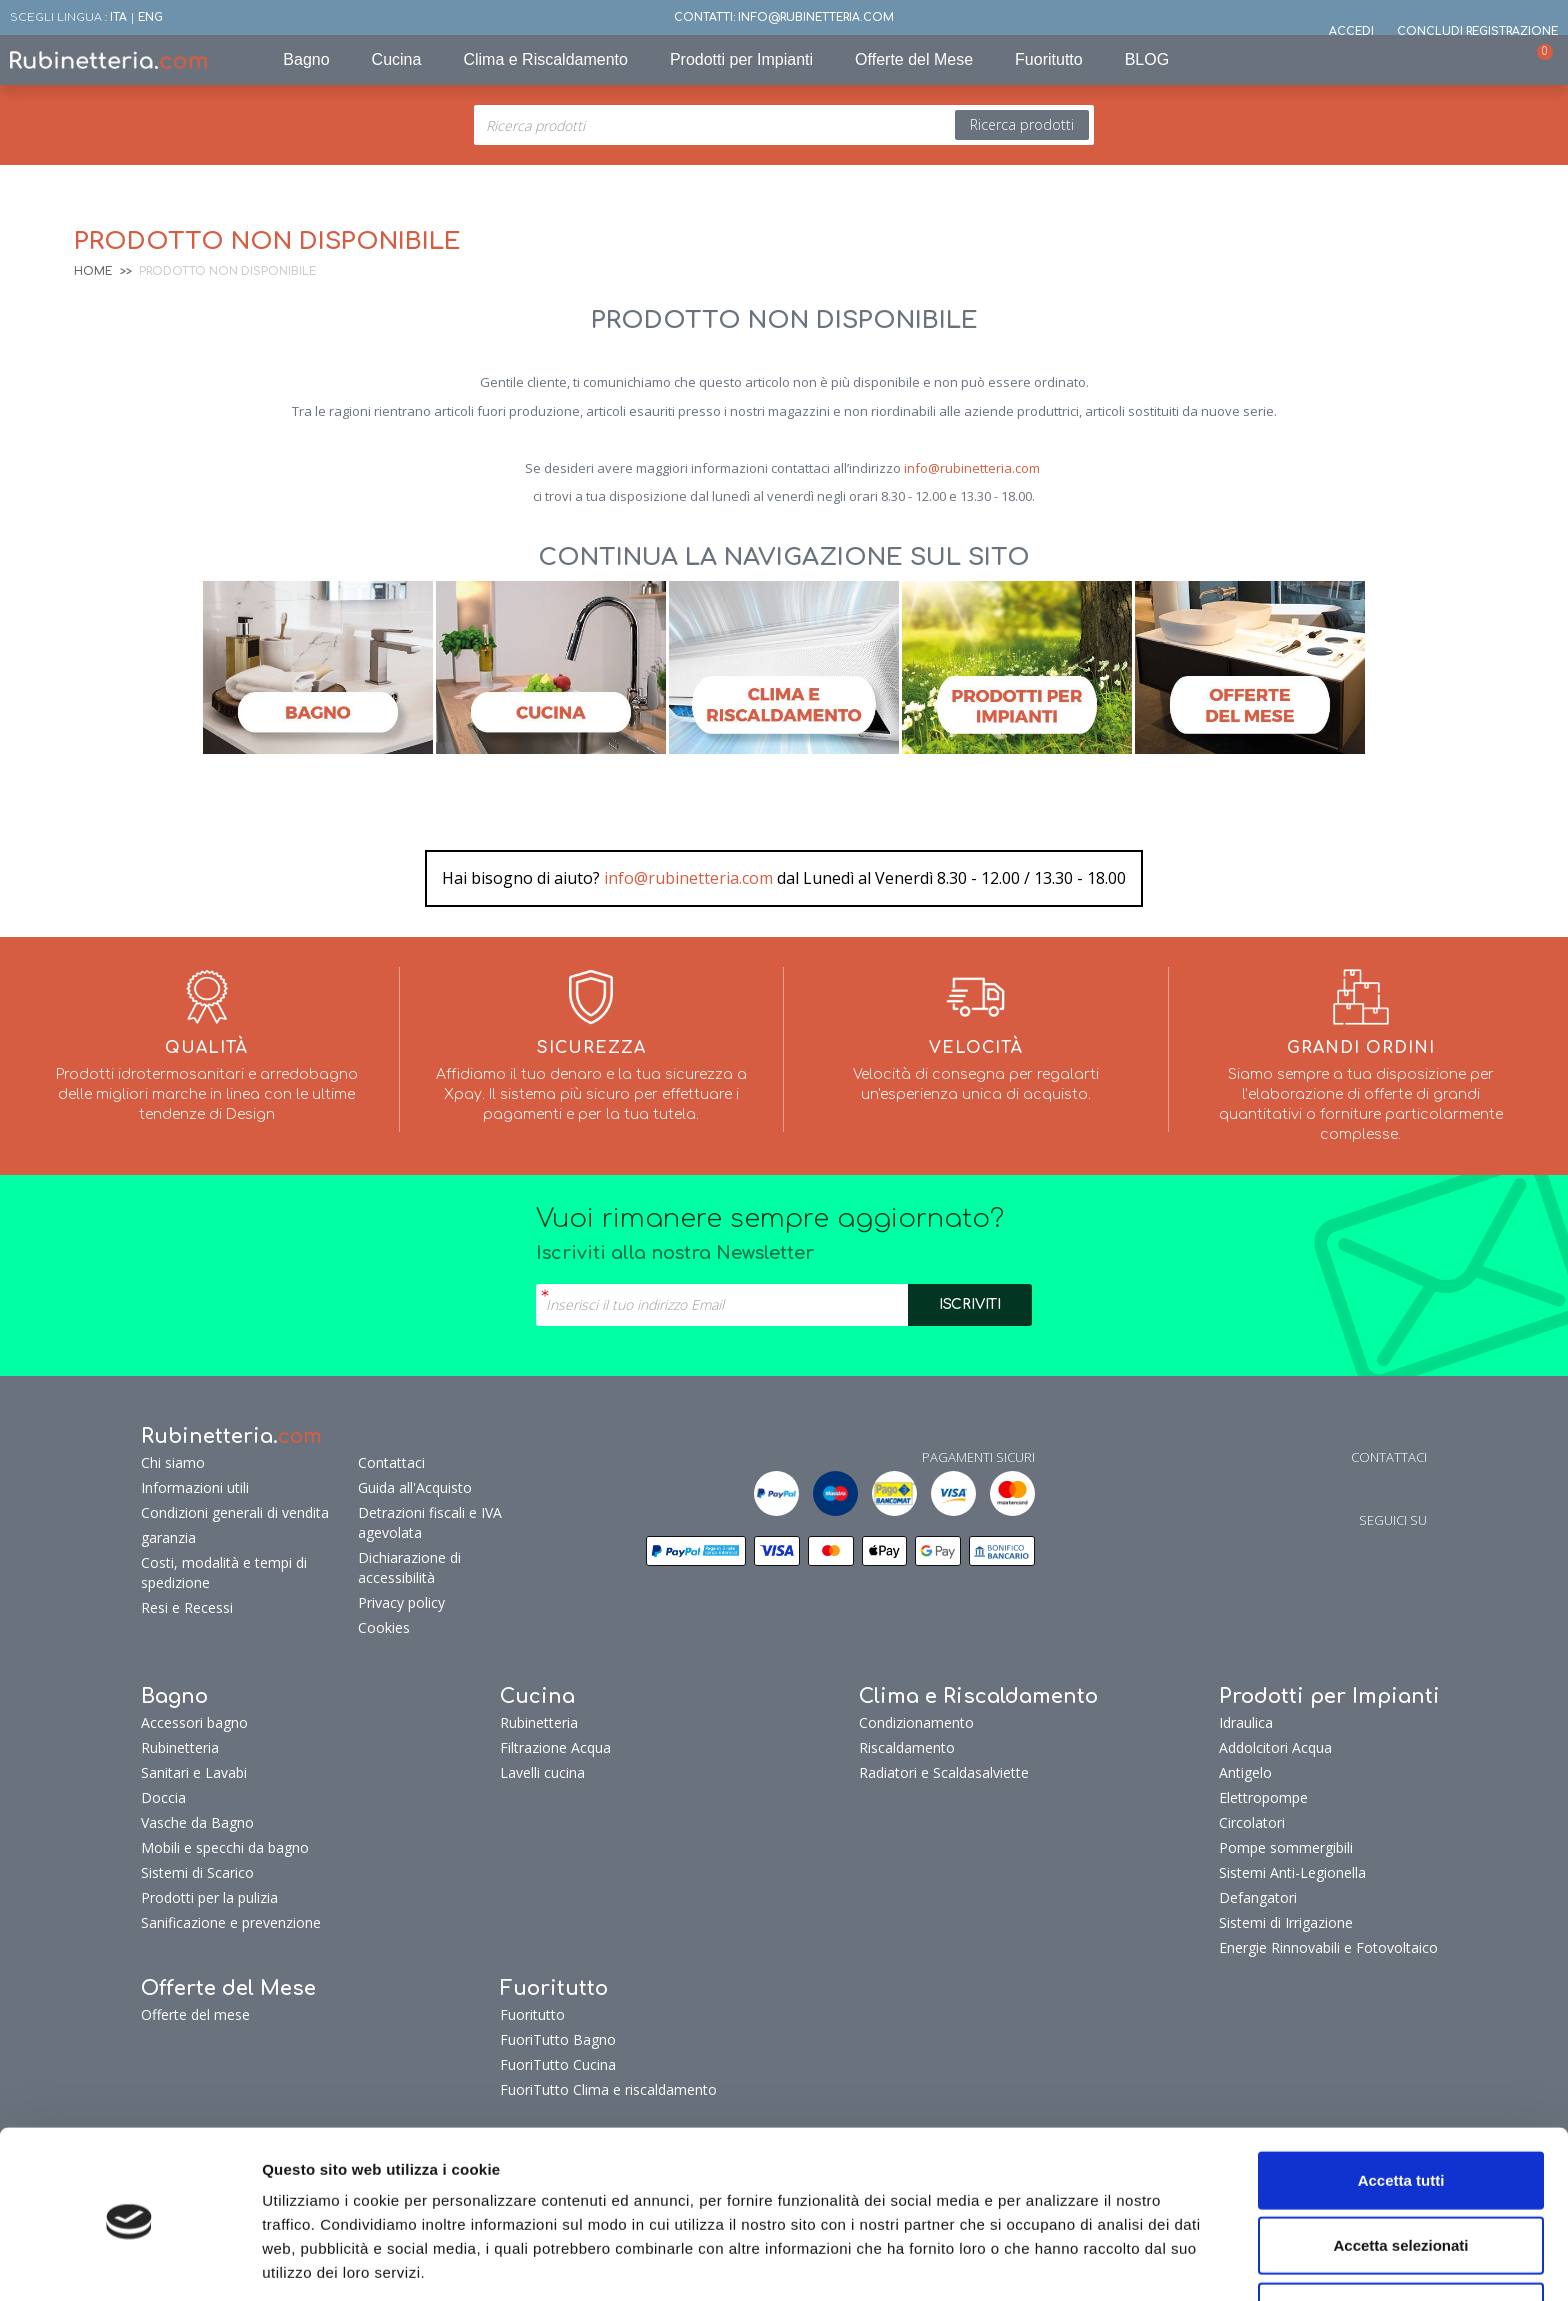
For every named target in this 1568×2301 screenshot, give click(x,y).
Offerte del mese (195, 2014)
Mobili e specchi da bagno (225, 1847)
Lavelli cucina (542, 1772)
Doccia (163, 1797)
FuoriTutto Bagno (558, 2039)
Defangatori (1258, 1897)
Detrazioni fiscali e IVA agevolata (430, 1522)
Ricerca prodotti (1022, 124)
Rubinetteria (180, 1747)
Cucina (397, 59)
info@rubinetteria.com (972, 468)
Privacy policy (401, 1602)
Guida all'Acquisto (415, 1487)
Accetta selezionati (1400, 2170)
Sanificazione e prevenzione (231, 1922)
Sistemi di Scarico (197, 1872)
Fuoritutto (1049, 59)
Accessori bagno (194, 1722)
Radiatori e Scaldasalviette (944, 1772)
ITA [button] (118, 17)
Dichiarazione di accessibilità (409, 1567)
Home (93, 271)
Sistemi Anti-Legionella (1292, 1872)
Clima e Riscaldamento (545, 59)
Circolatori (1252, 1822)
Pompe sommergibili (1286, 1847)
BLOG (1147, 59)
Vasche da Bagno (197, 1822)
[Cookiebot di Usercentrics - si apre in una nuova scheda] (129, 2262)
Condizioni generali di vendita (235, 1512)
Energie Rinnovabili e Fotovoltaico (1328, 1947)
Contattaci (391, 1462)
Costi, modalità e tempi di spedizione (224, 1572)
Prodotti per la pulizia (209, 1897)
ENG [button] (150, 17)
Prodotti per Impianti (741, 59)
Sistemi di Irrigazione (1286, 1922)
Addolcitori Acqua (1275, 1747)
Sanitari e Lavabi (194, 1772)
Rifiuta (1401, 2235)
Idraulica (1246, 1722)
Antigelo (1245, 1772)
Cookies (384, 1627)
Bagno (306, 59)
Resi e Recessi (187, 1607)
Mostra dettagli (1133, 2261)
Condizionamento (916, 1722)
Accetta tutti (1401, 2104)
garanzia (168, 1537)
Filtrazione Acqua (555, 1747)
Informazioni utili (195, 1487)
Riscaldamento (907, 1747)
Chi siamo (173, 1462)
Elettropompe (1263, 1797)
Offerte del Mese (914, 59)
